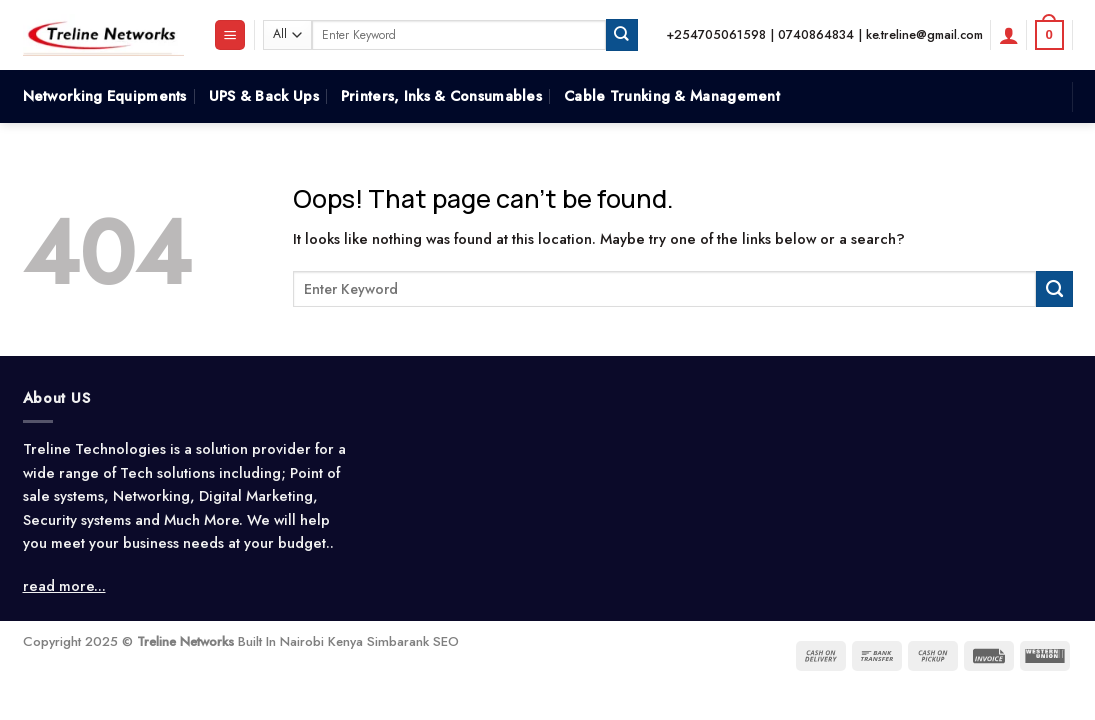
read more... (64, 586)
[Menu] (230, 35)
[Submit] (622, 34)
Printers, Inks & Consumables (441, 96)
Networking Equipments (105, 96)
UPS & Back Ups (264, 96)
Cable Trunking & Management (672, 96)
